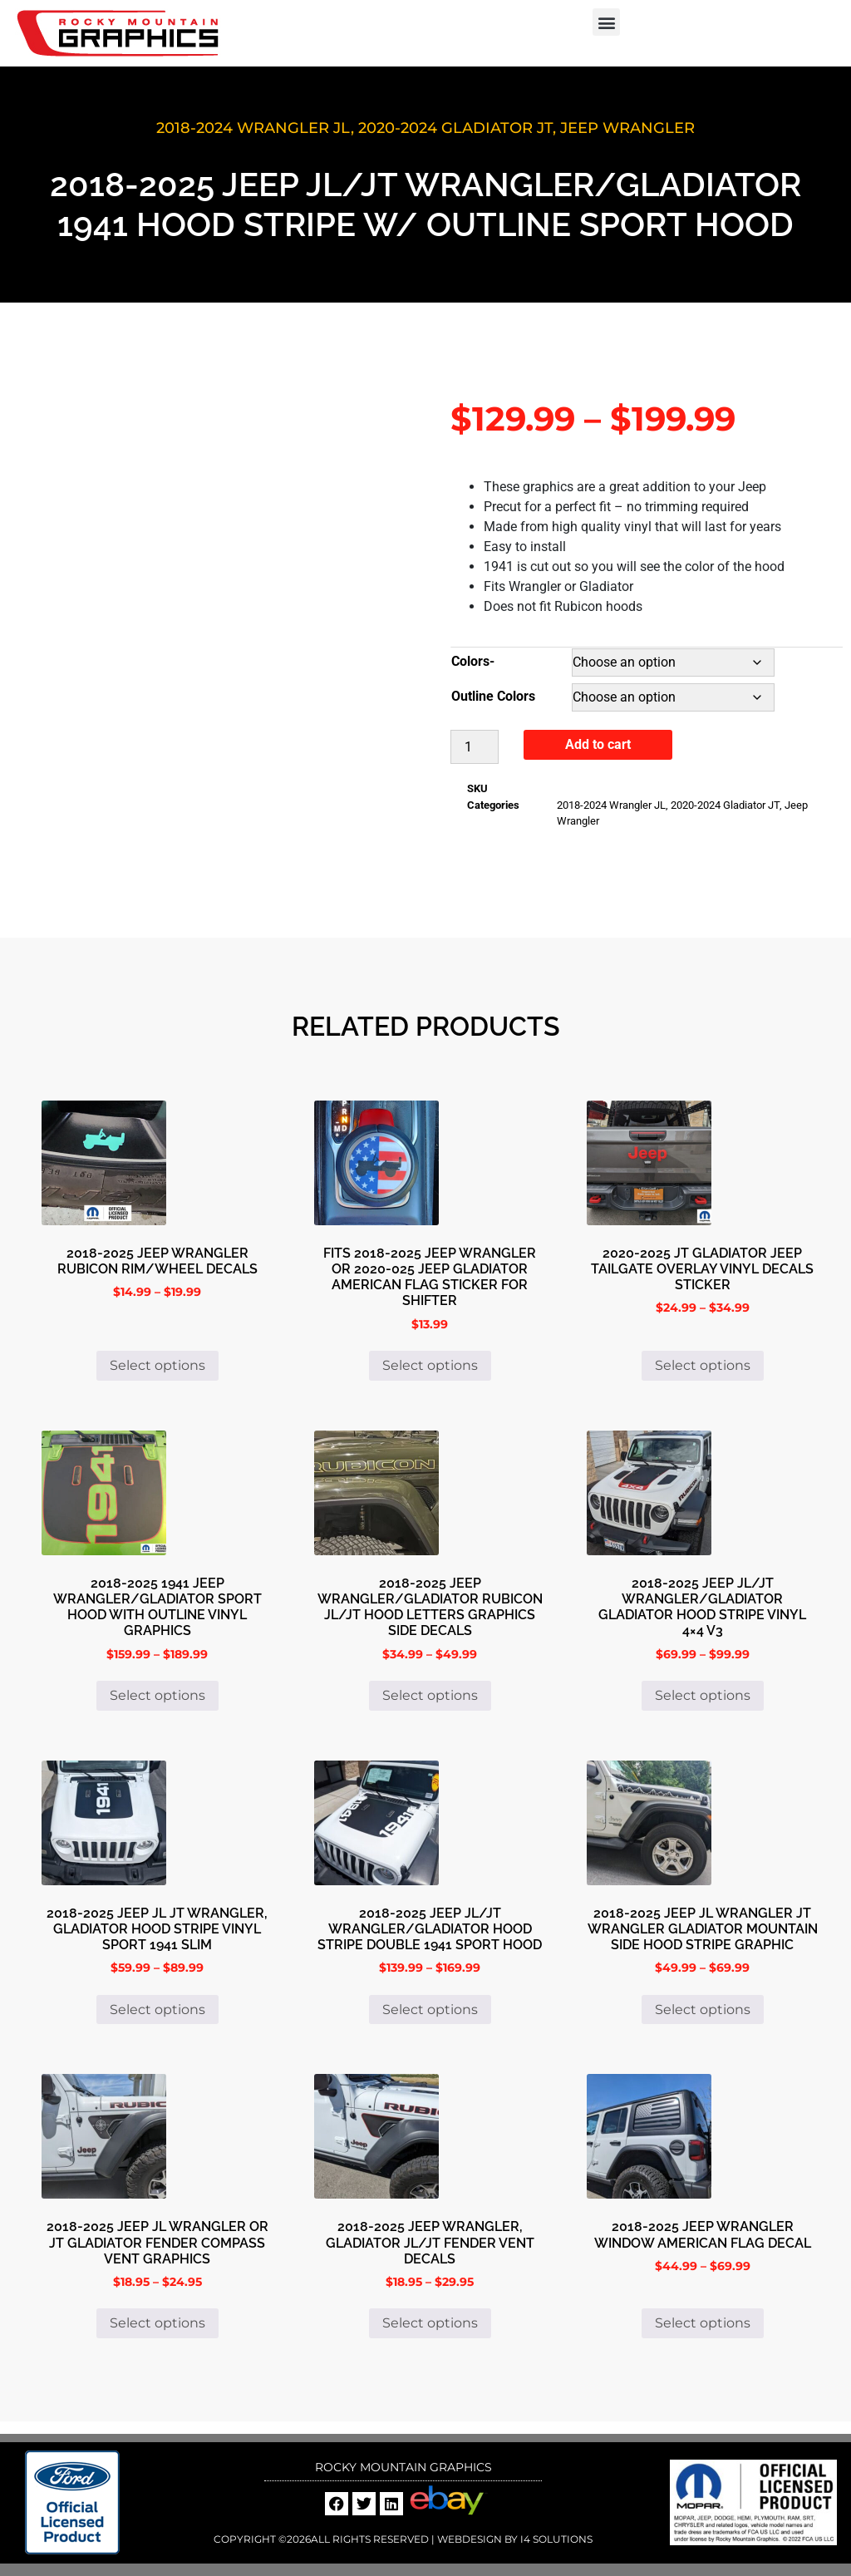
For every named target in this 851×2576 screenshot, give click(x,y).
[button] (606, 22)
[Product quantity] (474, 747)
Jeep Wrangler (627, 128)
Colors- (472, 661)
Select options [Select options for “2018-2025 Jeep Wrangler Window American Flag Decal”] (702, 2323)
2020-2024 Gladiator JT (455, 128)
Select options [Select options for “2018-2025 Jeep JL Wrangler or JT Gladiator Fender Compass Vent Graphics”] (157, 2323)
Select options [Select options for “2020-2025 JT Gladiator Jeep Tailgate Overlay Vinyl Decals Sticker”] (702, 1365)
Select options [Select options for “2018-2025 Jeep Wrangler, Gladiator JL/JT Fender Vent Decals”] (430, 2323)
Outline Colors (493, 696)
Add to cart (598, 744)
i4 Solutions (555, 2539)
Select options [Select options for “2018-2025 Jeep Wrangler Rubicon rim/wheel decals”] (157, 1365)
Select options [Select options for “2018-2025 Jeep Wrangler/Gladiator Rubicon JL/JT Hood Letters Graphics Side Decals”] (430, 1695)
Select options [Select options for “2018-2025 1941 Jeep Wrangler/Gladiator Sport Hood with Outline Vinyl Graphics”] (157, 1695)
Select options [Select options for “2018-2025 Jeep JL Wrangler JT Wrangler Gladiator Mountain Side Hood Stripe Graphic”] (702, 2009)
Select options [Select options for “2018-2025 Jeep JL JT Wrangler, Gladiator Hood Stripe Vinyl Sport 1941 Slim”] (157, 2009)
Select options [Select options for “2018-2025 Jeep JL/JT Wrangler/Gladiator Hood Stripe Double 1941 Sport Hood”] (430, 2009)
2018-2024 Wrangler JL (253, 128)
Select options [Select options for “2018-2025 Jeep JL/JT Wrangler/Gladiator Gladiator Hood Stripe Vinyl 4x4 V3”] (702, 1695)
